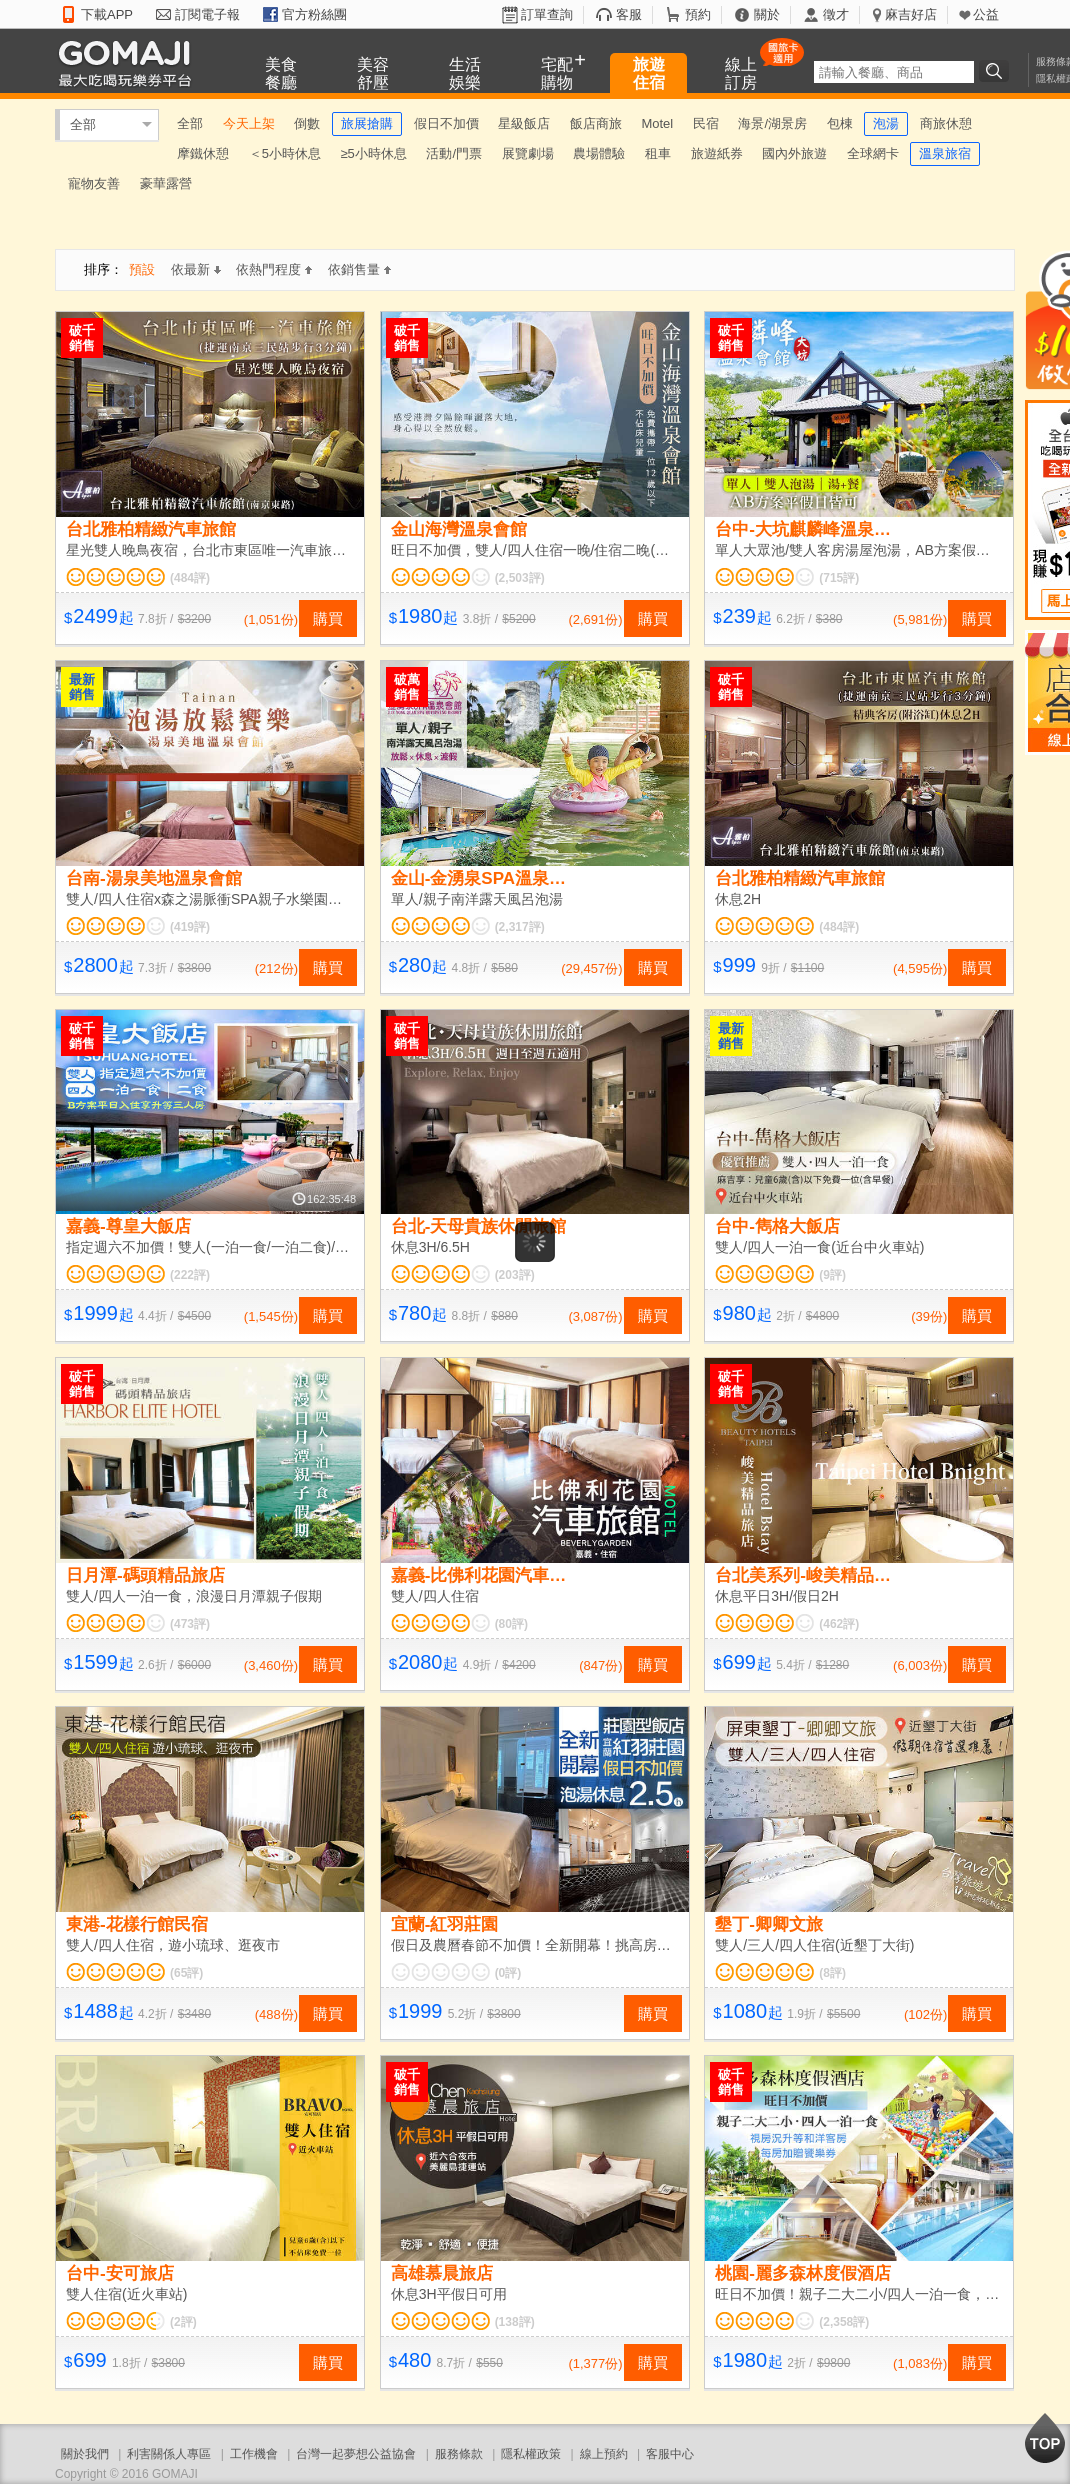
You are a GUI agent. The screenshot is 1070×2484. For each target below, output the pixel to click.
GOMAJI (130, 62)
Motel (657, 123)
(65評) (186, 1973)
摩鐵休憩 (203, 153)
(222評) (190, 1275)
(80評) (511, 1624)
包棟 (840, 123)
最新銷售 (82, 687)
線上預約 (604, 2454)
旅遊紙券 (717, 153)
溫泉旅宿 (945, 153)
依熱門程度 (274, 269)
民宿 (706, 123)
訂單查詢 (547, 14)
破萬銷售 (407, 687)
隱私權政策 (531, 2454)
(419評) (190, 927)
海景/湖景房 (772, 123)
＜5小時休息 (285, 153)
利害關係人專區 (169, 2454)
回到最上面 (1045, 2438)
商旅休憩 (946, 123)
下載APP (107, 14)
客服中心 (670, 2454)
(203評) (515, 1275)
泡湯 (886, 123)
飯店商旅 (596, 123)
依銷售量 (359, 269)
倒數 (307, 123)
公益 (986, 14)
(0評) (508, 1973)
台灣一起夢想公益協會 (356, 2454)
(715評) (839, 578)
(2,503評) (520, 578)
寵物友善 (94, 183)
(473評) (190, 1624)
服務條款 (459, 2454)
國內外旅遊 (794, 153)
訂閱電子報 (207, 14)
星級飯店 (524, 123)
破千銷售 (82, 338)
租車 (658, 153)
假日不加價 (446, 123)
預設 (142, 269)
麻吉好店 (911, 14)
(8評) (832, 1973)
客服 (629, 14)
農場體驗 (599, 153)
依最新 (196, 269)
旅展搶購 (367, 123)
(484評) (190, 578)
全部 (83, 124)
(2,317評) (520, 927)
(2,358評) (844, 2322)
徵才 (836, 14)
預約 (698, 14)
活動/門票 (454, 153)
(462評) (839, 1624)
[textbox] (894, 72)
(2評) (183, 2322)
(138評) (515, 2322)
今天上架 (249, 123)
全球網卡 (873, 153)
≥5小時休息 (373, 153)
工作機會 (254, 2454)
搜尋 (997, 71)
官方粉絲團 (314, 14)
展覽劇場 (528, 153)
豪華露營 (166, 183)
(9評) (832, 1275)
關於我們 (85, 2454)
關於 (767, 14)
